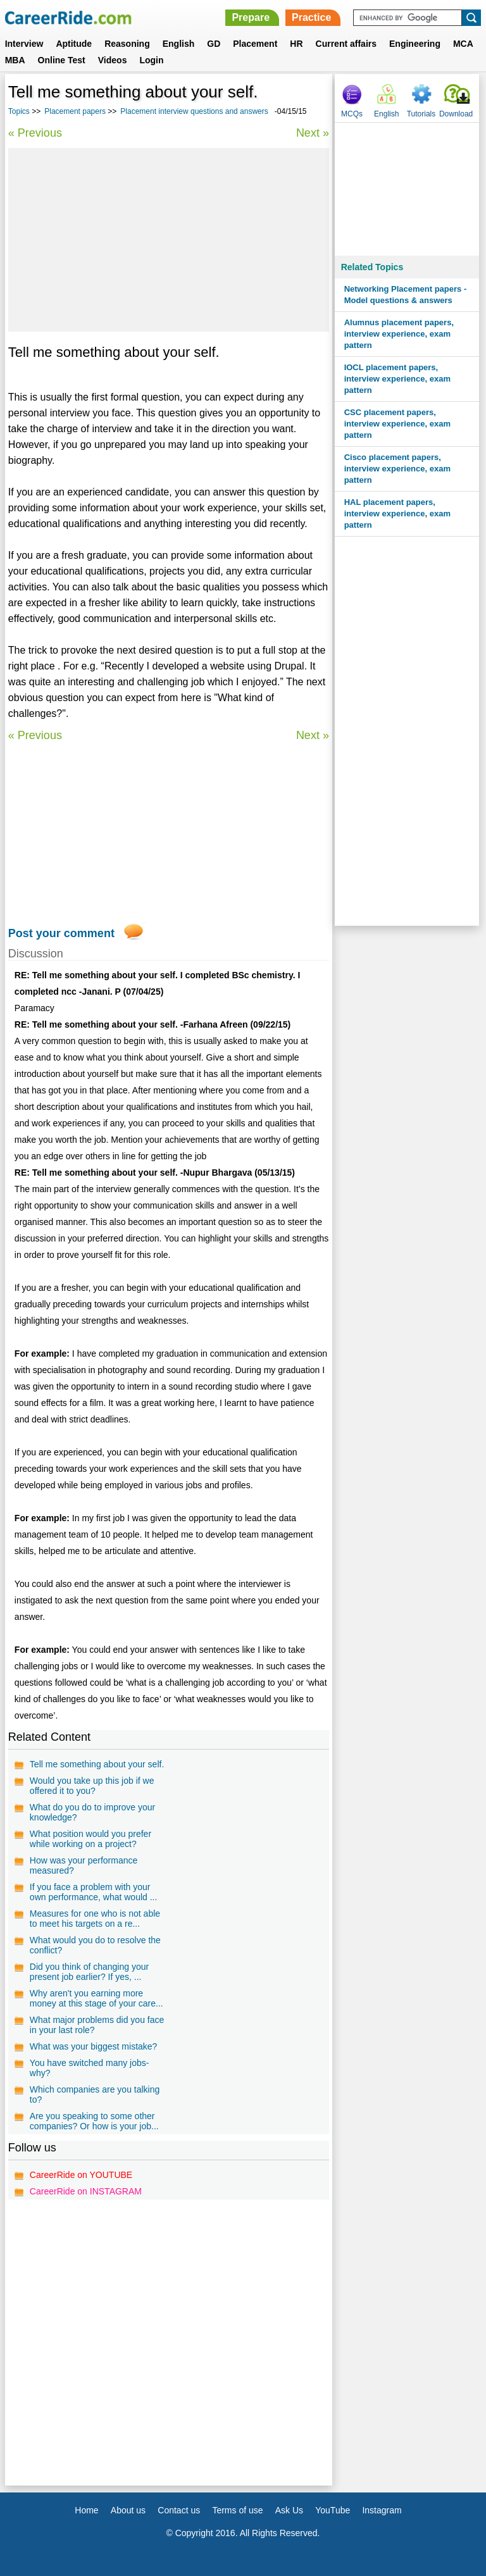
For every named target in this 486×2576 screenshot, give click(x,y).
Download (456, 113)
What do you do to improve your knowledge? (92, 1812)
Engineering (414, 44)
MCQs (352, 113)
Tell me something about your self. (97, 1764)
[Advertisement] (168, 239)
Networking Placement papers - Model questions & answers (405, 294)
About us (128, 2510)
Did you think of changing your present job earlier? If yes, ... (89, 1972)
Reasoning (127, 44)
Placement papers (75, 111)
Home (86, 2510)
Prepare (251, 17)
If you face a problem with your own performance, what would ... (94, 1892)
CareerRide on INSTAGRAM (86, 2191)
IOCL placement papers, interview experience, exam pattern (397, 379)
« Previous (35, 133)
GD (213, 44)
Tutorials (421, 113)
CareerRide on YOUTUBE (81, 2175)
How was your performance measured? (83, 1865)
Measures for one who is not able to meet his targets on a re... (95, 1918)
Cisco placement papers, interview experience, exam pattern (397, 468)
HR (296, 44)
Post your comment (61, 933)
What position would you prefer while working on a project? (90, 1839)
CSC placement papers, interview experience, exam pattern (397, 424)
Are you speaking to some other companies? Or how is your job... (94, 2121)
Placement (255, 44)
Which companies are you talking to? (94, 2094)
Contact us (179, 2510)
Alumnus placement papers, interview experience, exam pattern (399, 334)
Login (151, 60)
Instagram (381, 2510)
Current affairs (346, 44)
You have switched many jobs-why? (89, 2068)
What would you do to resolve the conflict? (95, 1945)
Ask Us (289, 2510)
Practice (311, 17)
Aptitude (74, 44)
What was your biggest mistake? (94, 2046)
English (179, 44)
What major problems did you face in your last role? (97, 2025)
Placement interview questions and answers (194, 111)
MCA (463, 44)
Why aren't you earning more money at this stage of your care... (96, 1998)
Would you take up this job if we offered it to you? (92, 1786)
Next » (312, 133)
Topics (19, 111)
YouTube (332, 2510)
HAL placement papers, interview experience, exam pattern (397, 513)
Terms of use (237, 2510)
